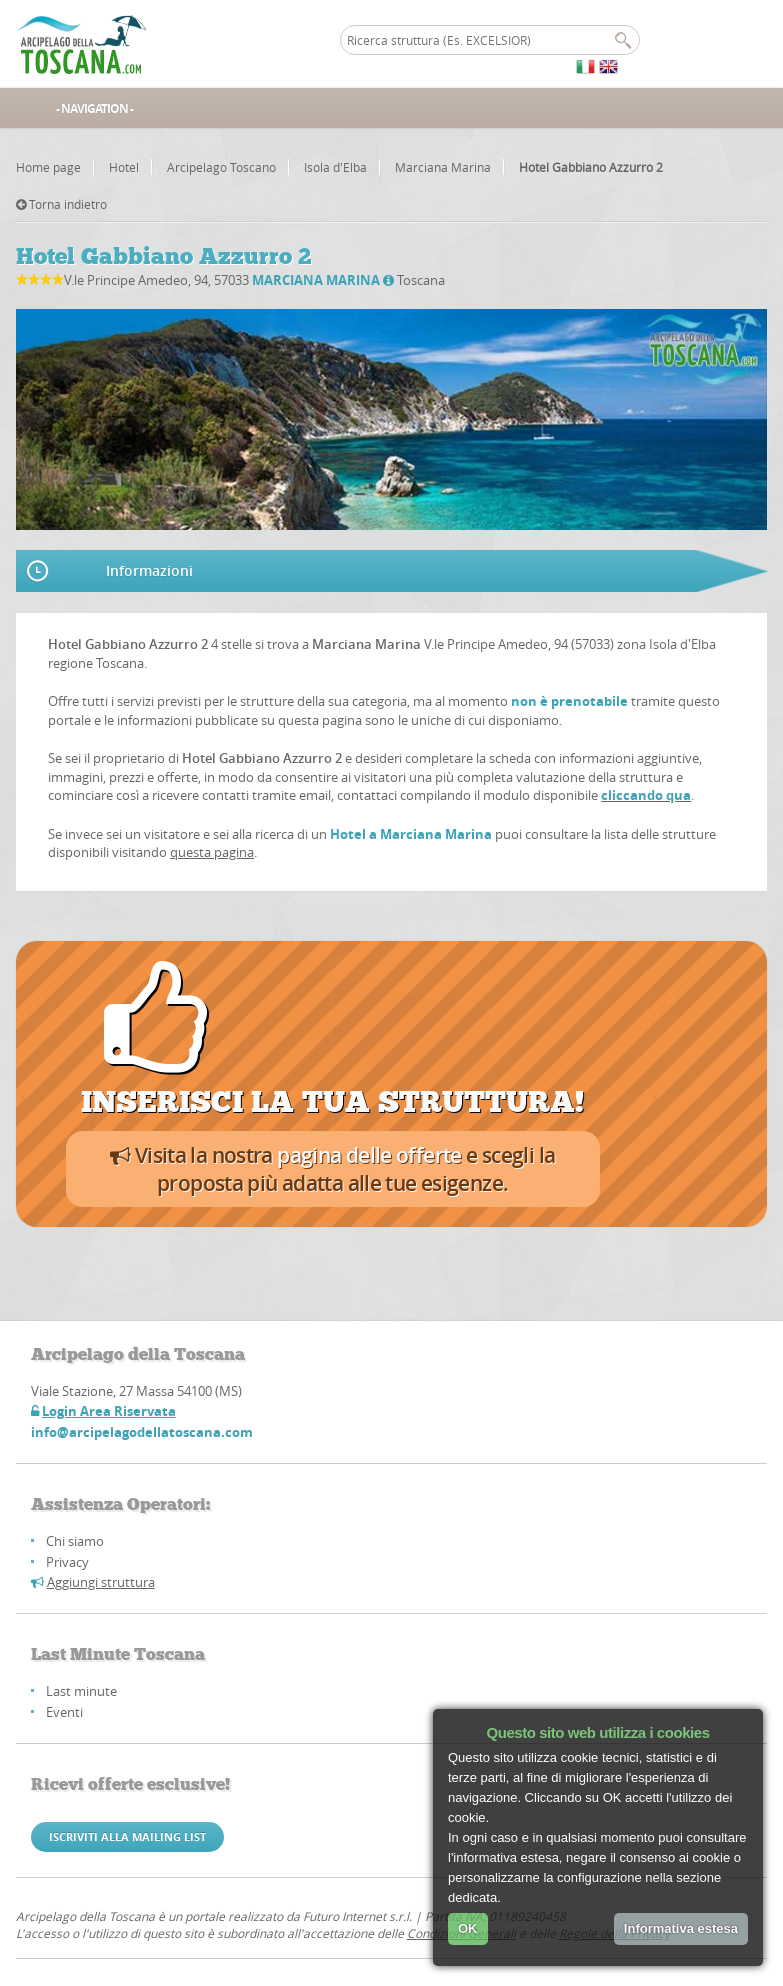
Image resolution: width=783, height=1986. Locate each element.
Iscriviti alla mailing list (127, 1836)
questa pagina (212, 852)
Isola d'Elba (335, 167)
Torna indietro (61, 204)
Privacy (67, 1562)
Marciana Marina (443, 167)
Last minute (81, 1691)
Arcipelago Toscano (221, 167)
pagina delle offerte (369, 1155)
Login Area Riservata (109, 1411)
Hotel (124, 167)
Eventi (64, 1712)
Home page (48, 167)
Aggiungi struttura (101, 1582)
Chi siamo (75, 1541)
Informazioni (149, 570)
